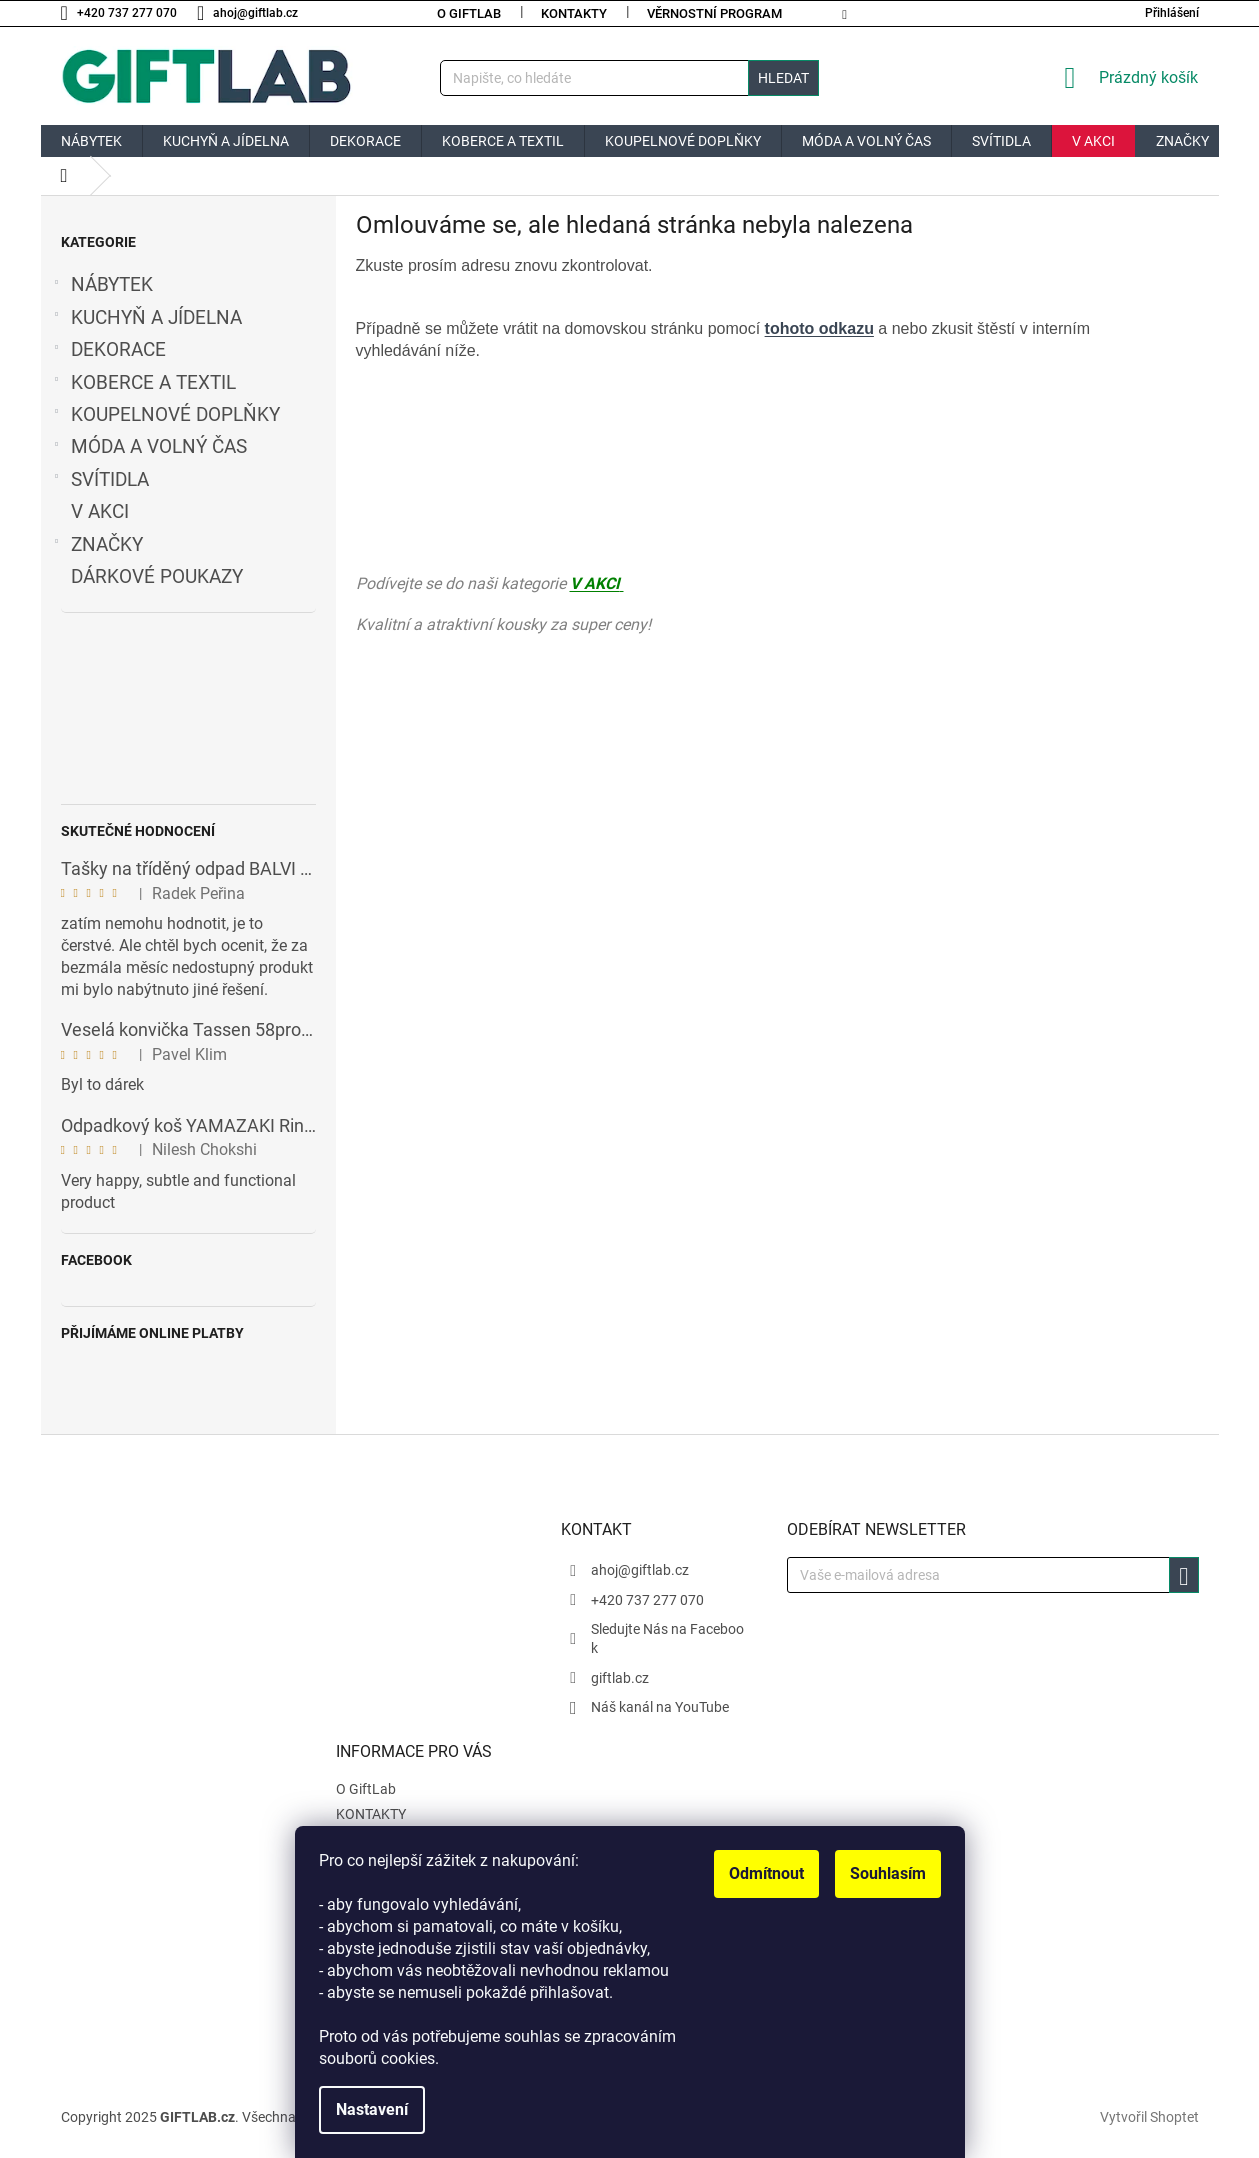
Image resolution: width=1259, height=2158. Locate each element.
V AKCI (102, 512)
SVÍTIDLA (100, 480)
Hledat (783, 78)
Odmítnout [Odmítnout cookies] (766, 1873)
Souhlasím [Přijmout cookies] (888, 1873)
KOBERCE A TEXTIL (143, 383)
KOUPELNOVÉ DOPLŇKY (165, 415)
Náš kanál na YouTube (660, 1707)
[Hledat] (629, 78)
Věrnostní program (714, 13)
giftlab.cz (620, 1678)
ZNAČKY (97, 545)
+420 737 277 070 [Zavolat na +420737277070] (647, 1600)
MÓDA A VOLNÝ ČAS (149, 447)
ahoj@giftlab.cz (640, 1570)
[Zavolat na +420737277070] (129, 13)
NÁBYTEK (102, 285)
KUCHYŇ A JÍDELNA (146, 318)
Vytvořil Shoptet (1149, 2116)
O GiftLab (469, 13)
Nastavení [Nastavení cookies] (372, 2109)
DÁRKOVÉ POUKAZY (159, 577)
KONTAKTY (574, 13)
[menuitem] (91, 141)
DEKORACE (108, 350)
